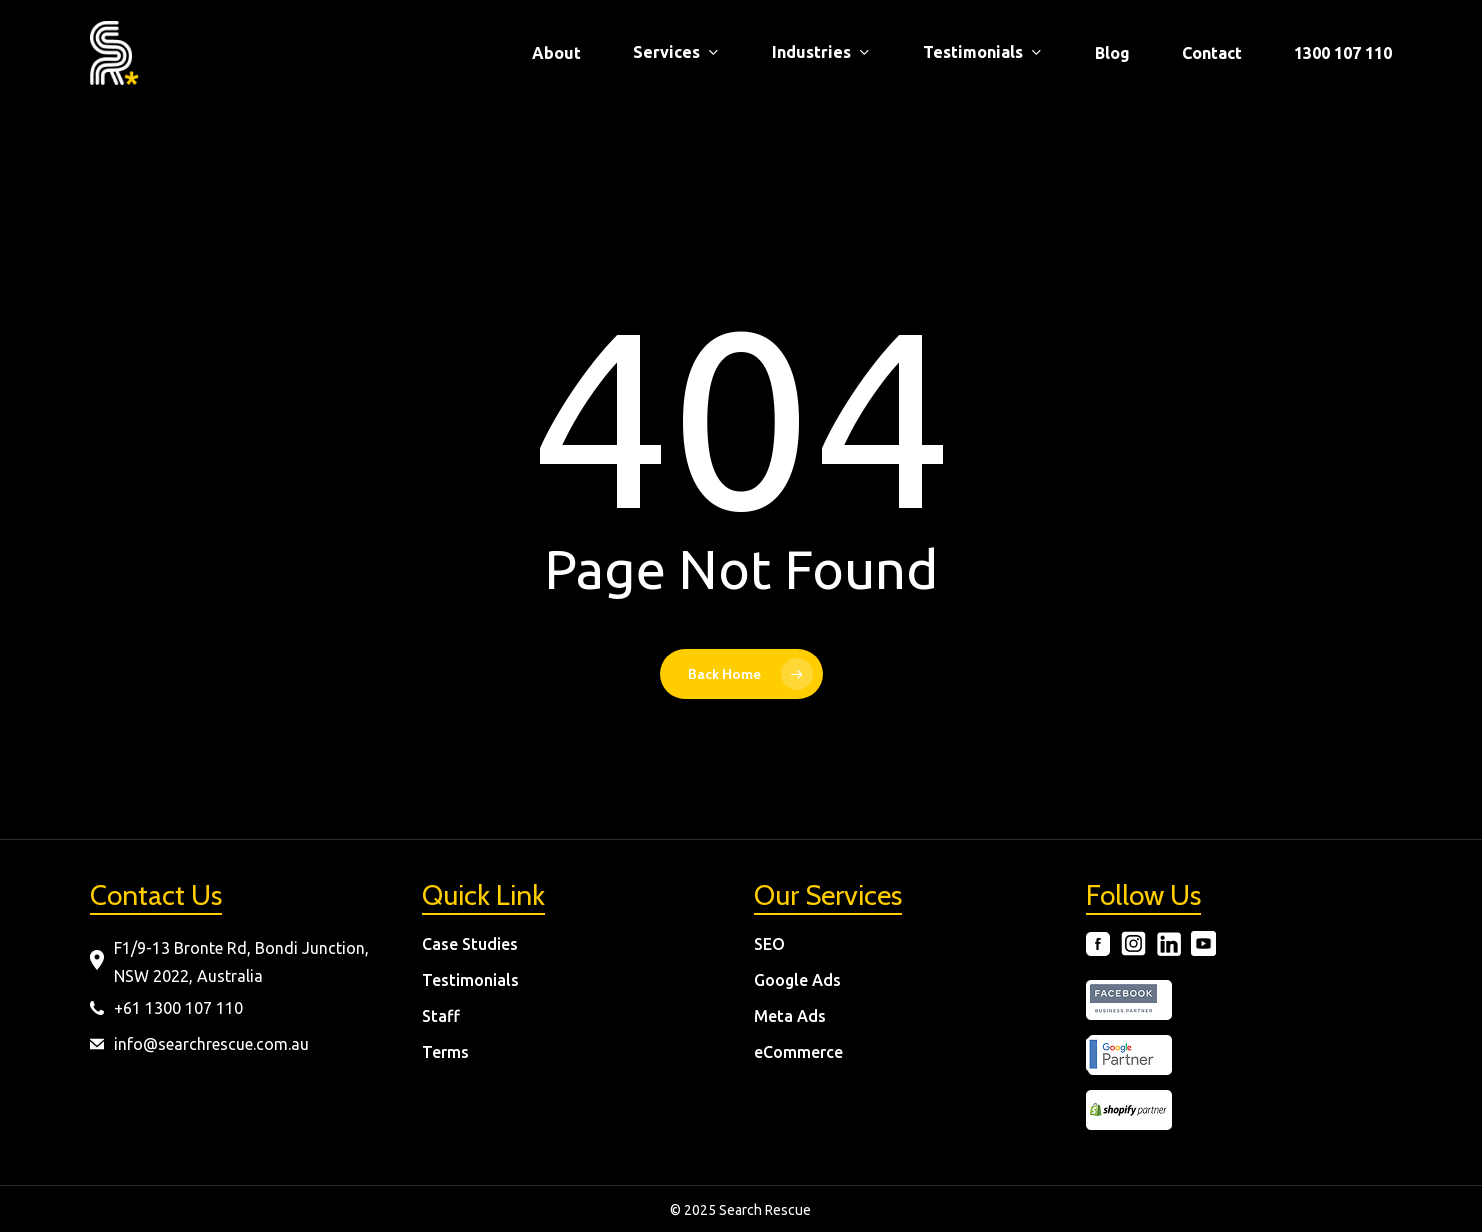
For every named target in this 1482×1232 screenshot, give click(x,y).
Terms (445, 1052)
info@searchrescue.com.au (211, 1044)
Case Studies (470, 944)
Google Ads (797, 980)
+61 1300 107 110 (178, 1008)
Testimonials (470, 980)
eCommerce (798, 1052)
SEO (769, 944)
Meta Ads (790, 1016)
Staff (441, 1016)
